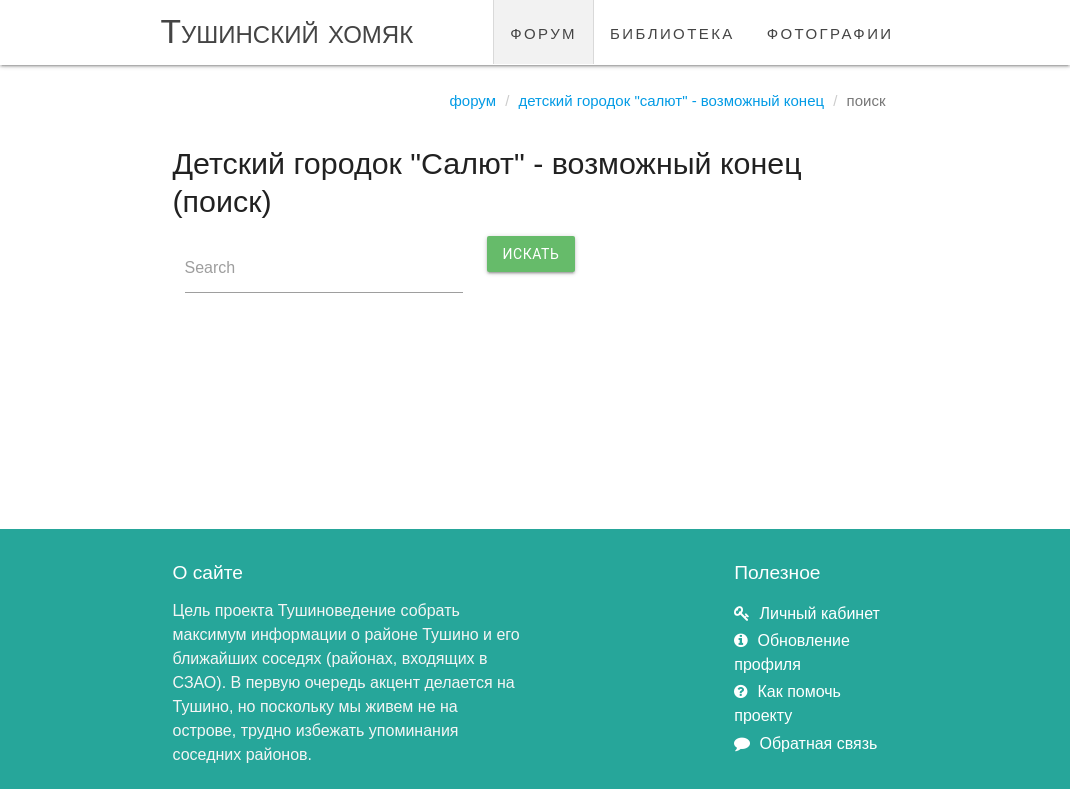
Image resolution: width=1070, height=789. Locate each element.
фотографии (830, 31)
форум (543, 31)
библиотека (672, 31)
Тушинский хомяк (287, 31)
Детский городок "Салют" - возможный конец (671, 100)
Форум (472, 100)
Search (210, 267)
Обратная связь (819, 743)
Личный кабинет (820, 613)
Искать (531, 254)
